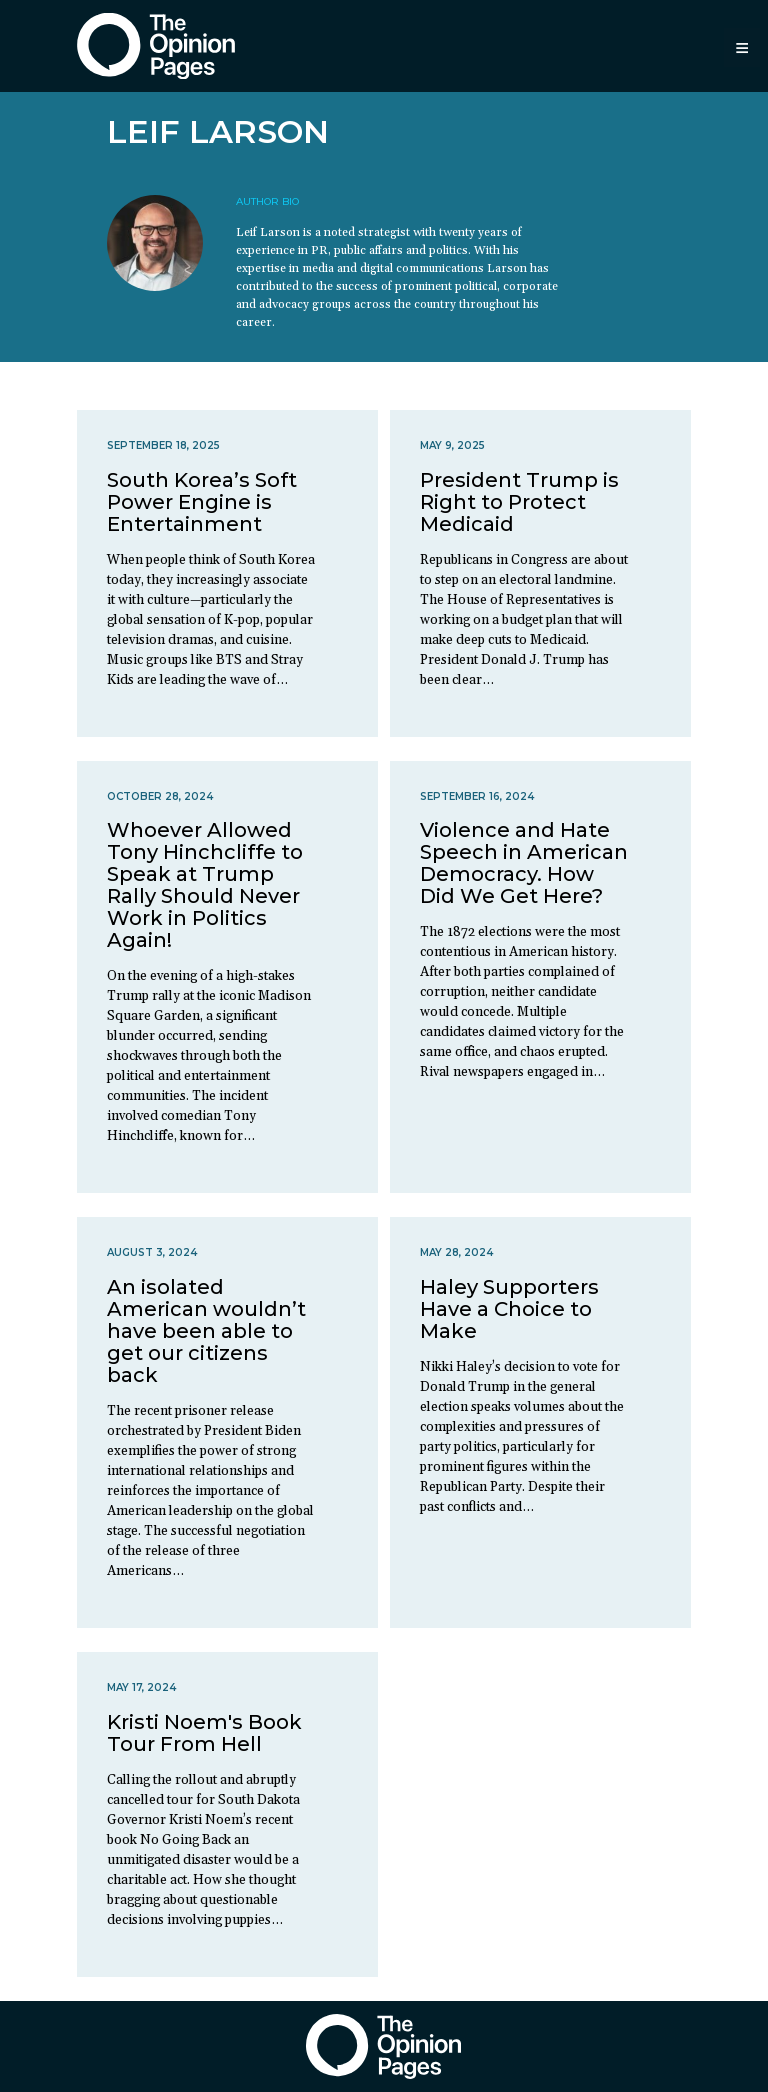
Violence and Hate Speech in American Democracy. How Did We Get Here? (524, 863)
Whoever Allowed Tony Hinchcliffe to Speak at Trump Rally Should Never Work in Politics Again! (205, 885)
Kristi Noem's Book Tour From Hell (204, 1733)
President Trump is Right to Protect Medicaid (519, 502)
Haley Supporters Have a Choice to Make (509, 1309)
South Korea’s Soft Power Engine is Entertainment (202, 502)
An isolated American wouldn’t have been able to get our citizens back (206, 1331)
